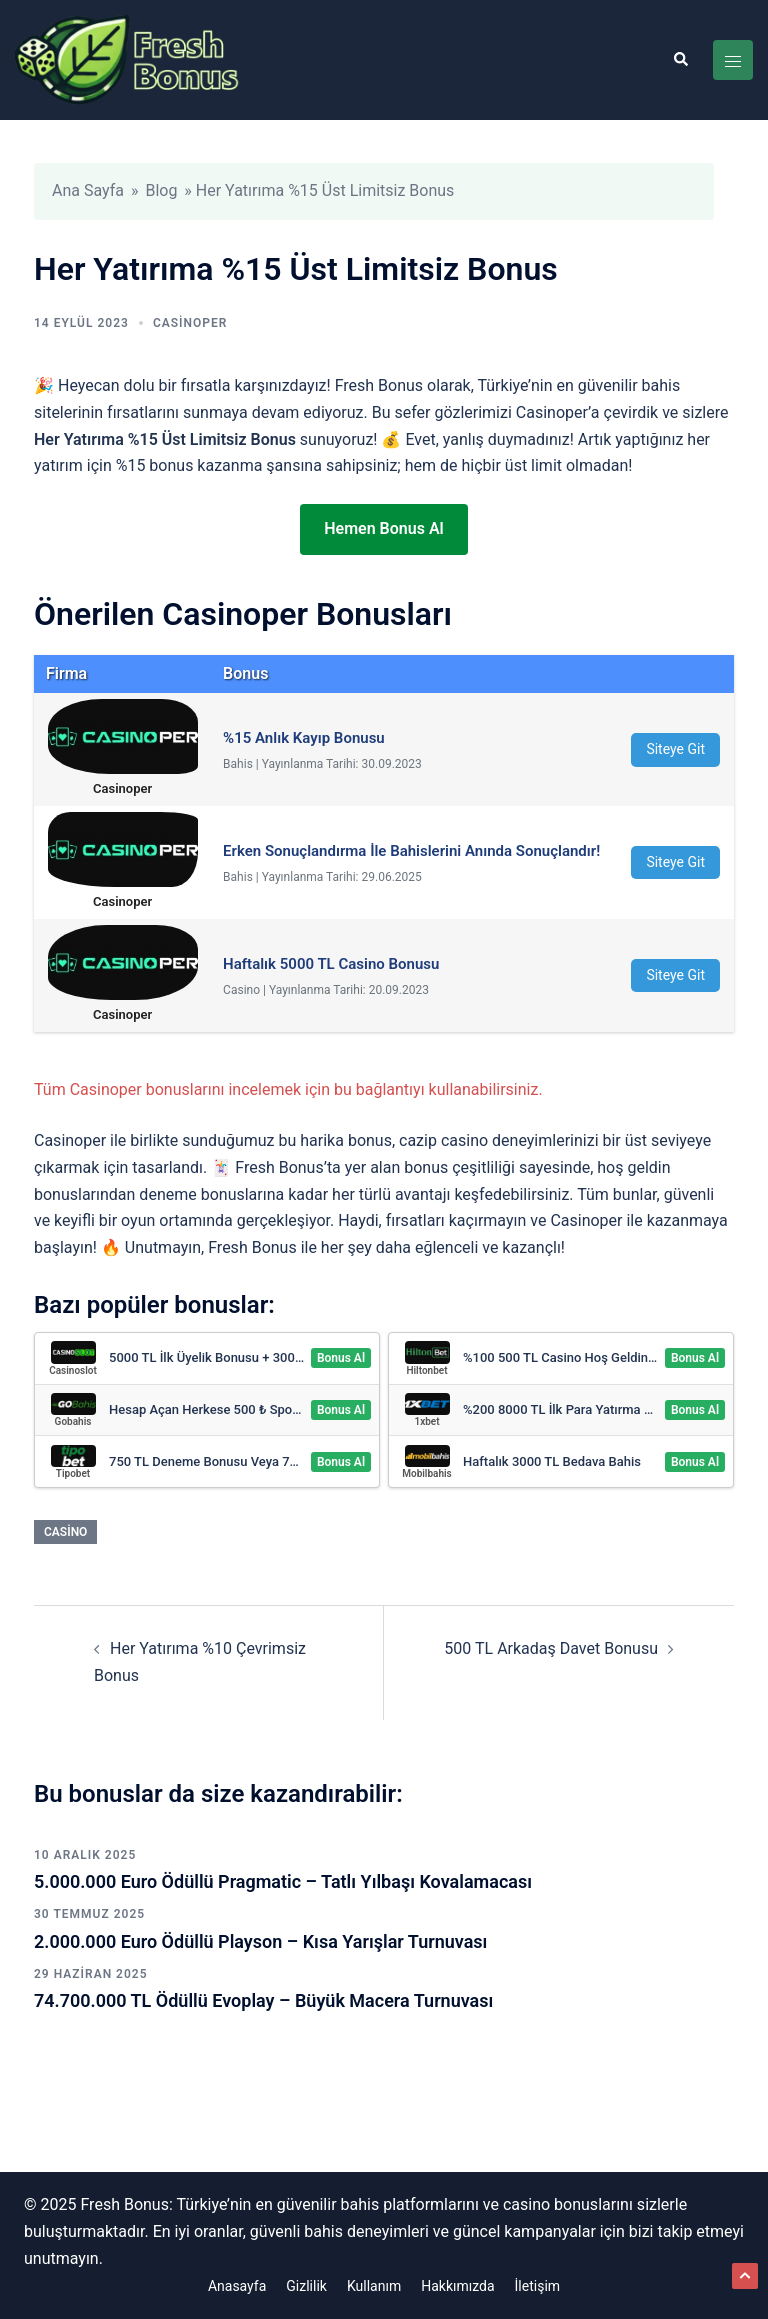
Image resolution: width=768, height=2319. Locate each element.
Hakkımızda (457, 2286)
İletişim (538, 2286)
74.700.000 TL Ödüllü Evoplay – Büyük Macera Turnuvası (263, 2000)
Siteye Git (675, 749)
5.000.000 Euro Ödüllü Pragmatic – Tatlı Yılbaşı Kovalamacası (283, 1881)
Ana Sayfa (88, 190)
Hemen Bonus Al (383, 528)
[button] (680, 60)
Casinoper (190, 323)
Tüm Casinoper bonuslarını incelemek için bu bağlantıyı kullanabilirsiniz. (288, 1089)
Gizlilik (306, 2286)
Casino (65, 1532)
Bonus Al (341, 1358)
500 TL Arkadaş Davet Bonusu (551, 1648)
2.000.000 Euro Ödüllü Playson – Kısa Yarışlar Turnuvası (260, 1941)
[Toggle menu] (733, 60)
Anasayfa (237, 2286)
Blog (161, 190)
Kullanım (374, 2286)
